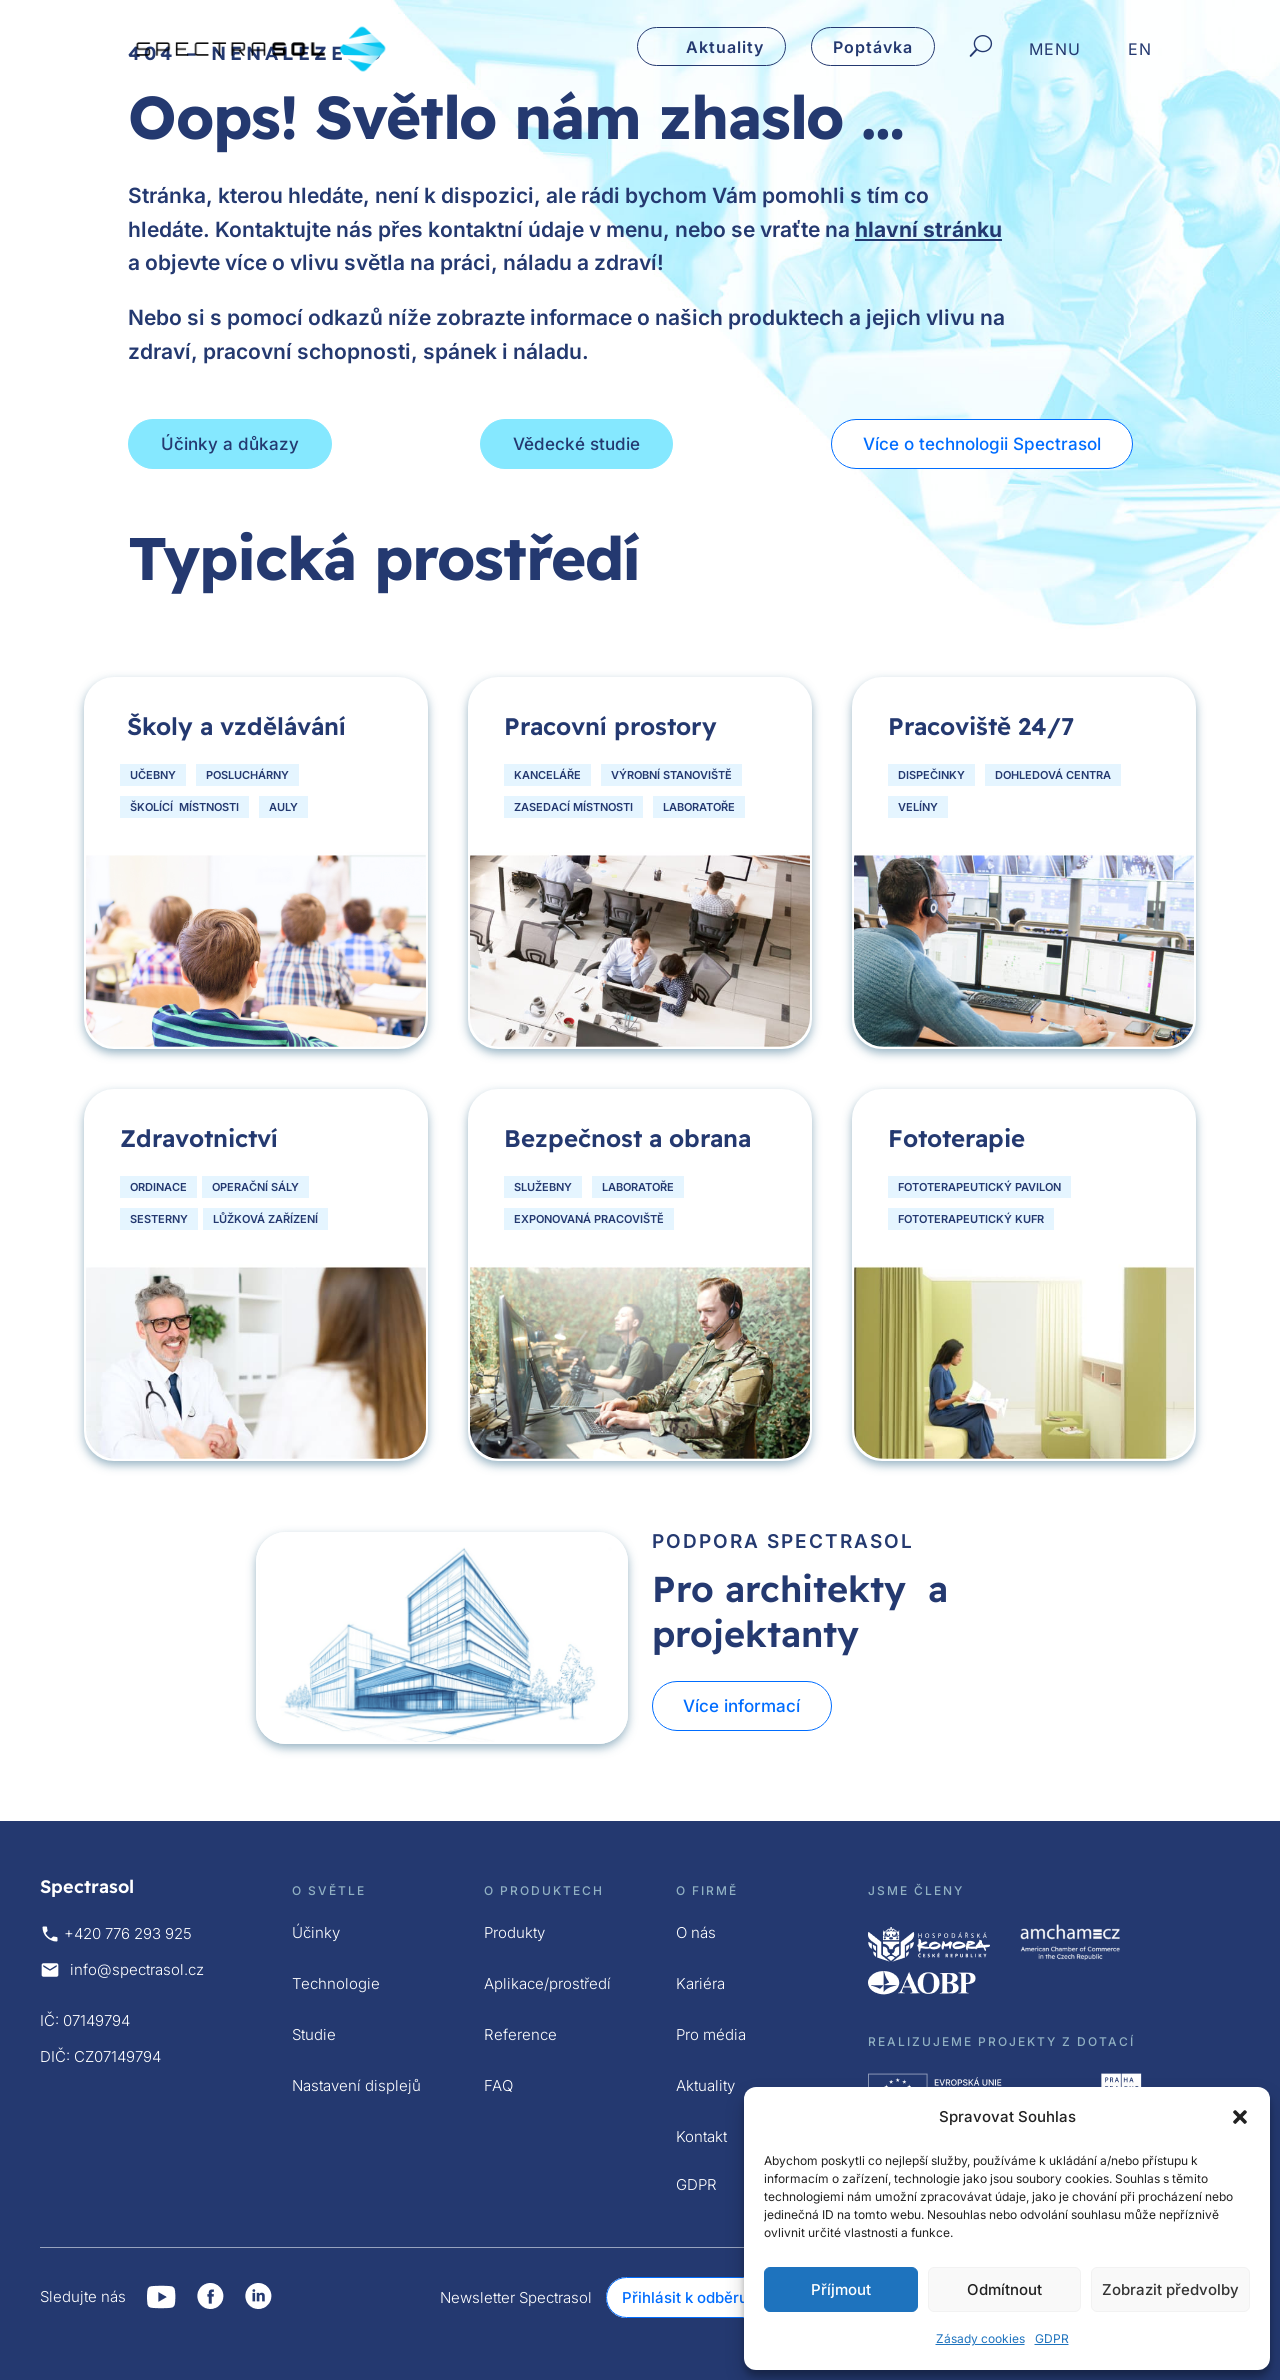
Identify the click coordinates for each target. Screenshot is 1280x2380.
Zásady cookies (980, 2338)
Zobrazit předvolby (1170, 2289)
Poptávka (873, 47)
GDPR (1052, 2338)
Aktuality (725, 47)
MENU (1055, 50)
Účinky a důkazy (230, 444)
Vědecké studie (576, 444)
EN (1140, 50)
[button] (1240, 2117)
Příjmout (841, 2289)
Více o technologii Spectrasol (983, 444)
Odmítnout (1004, 2289)
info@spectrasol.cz (137, 1969)
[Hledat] (981, 47)
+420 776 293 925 (128, 1933)
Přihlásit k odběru (685, 2297)
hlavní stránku (928, 229)
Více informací (743, 1706)
